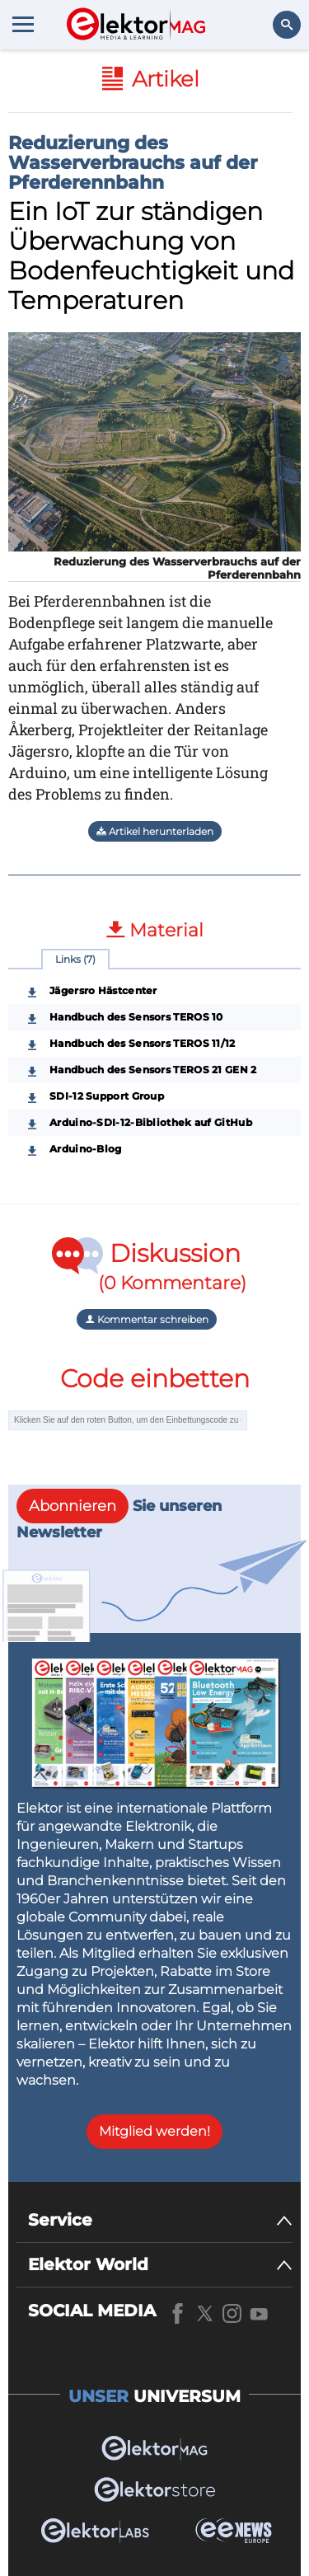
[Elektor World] (160, 2265)
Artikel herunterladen (154, 831)
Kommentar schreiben (146, 1319)
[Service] (160, 2220)
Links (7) (75, 959)
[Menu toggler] (23, 24)
